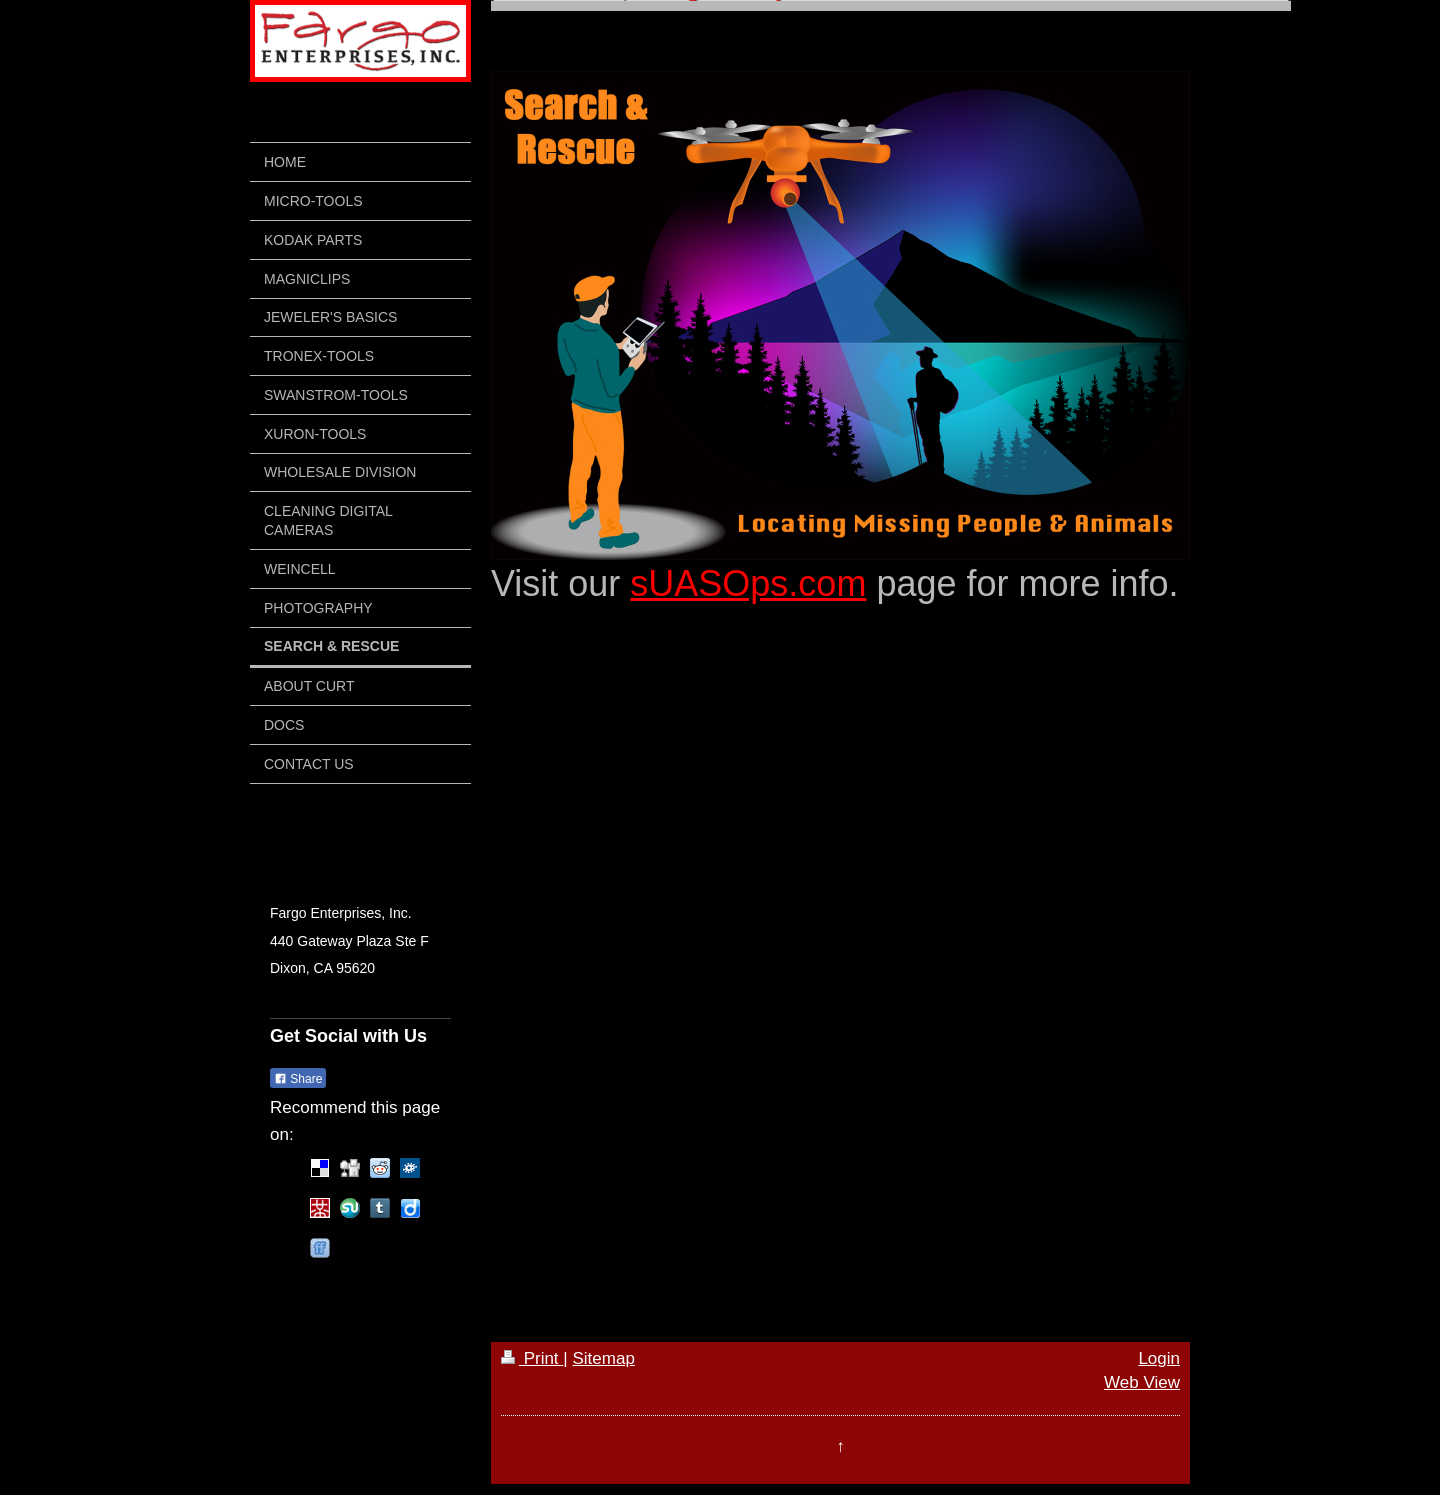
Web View (1142, 1382)
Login (1159, 1358)
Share (298, 1079)
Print (532, 1358)
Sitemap (603, 1358)
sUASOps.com (748, 583)
